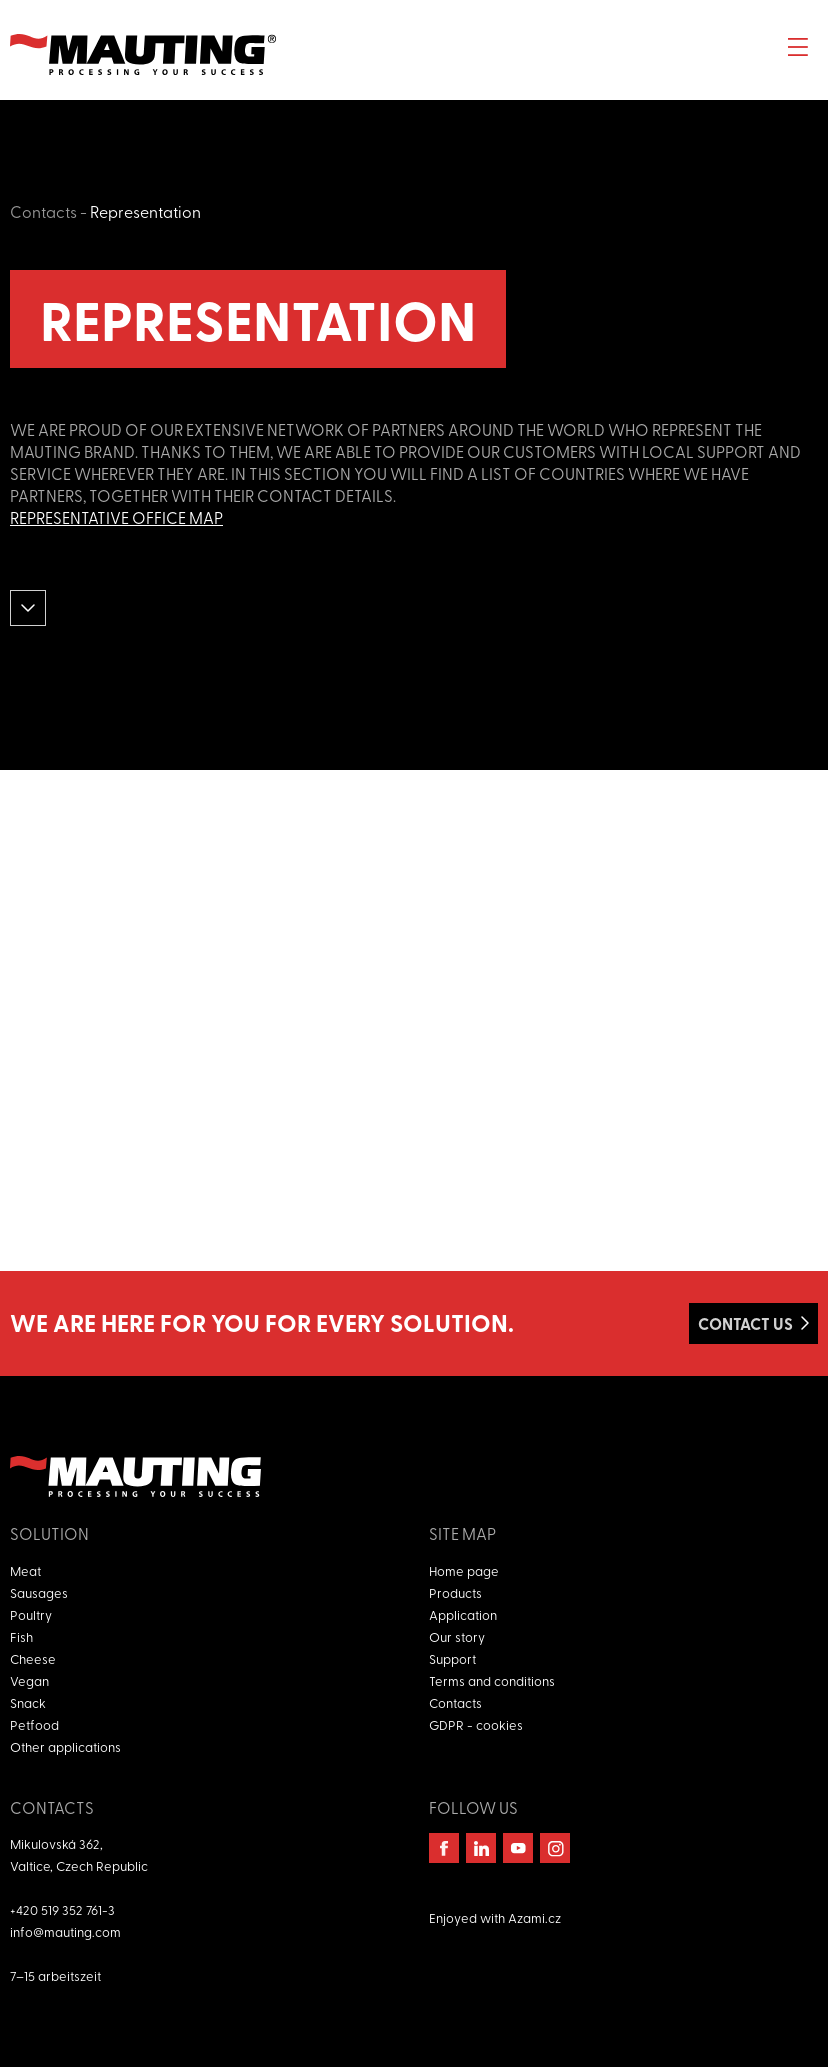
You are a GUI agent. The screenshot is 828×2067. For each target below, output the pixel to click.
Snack (28, 1702)
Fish (21, 1636)
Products (455, 1592)
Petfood (34, 1724)
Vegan (29, 1680)
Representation (145, 211)
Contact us (745, 1323)
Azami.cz (534, 1917)
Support (452, 1658)
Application (463, 1614)
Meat (25, 1570)
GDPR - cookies (476, 1724)
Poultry (31, 1614)
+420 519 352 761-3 (62, 1909)
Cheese (33, 1658)
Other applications (65, 1746)
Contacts (43, 211)
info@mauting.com (65, 1931)
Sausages (39, 1592)
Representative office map (116, 517)
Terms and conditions (492, 1680)
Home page (464, 1570)
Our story (457, 1636)
